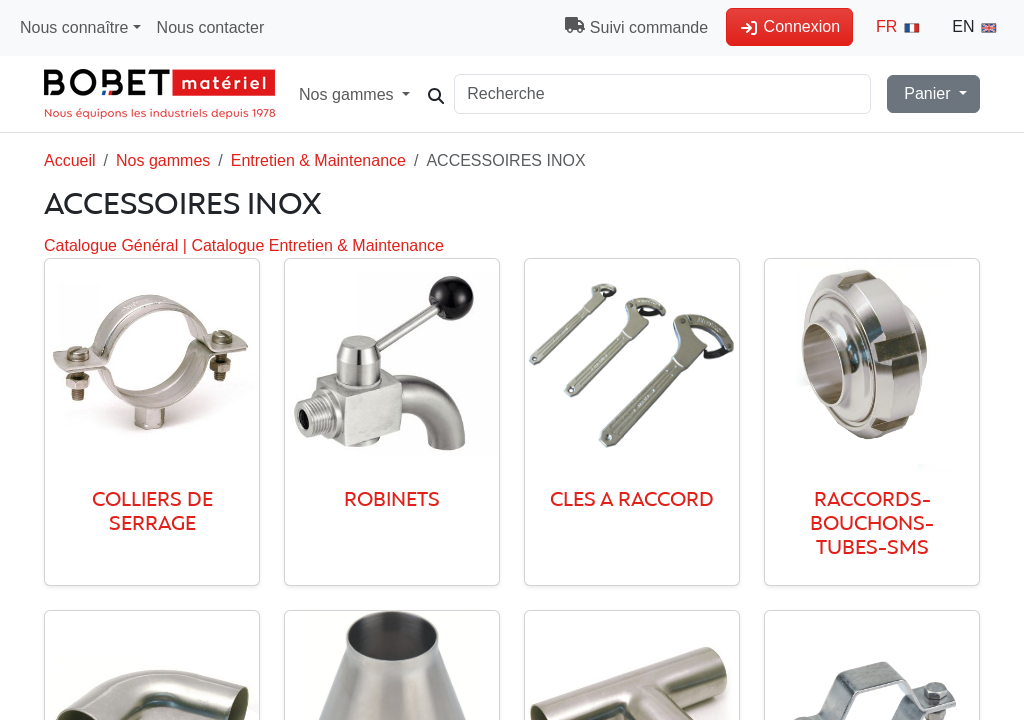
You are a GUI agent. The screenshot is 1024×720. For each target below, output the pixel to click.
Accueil (70, 160)
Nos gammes (163, 160)
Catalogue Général (113, 245)
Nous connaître (74, 27)
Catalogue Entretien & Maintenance (317, 245)
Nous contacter (211, 27)
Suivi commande (636, 26)
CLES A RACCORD (632, 500)
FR (899, 27)
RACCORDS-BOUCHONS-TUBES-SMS (872, 524)
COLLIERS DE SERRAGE (152, 512)
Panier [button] (927, 93)
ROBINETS (392, 500)
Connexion (789, 27)
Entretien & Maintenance (318, 160)
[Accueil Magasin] (159, 94)
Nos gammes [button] (360, 94)
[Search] (679, 94)
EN (975, 27)
